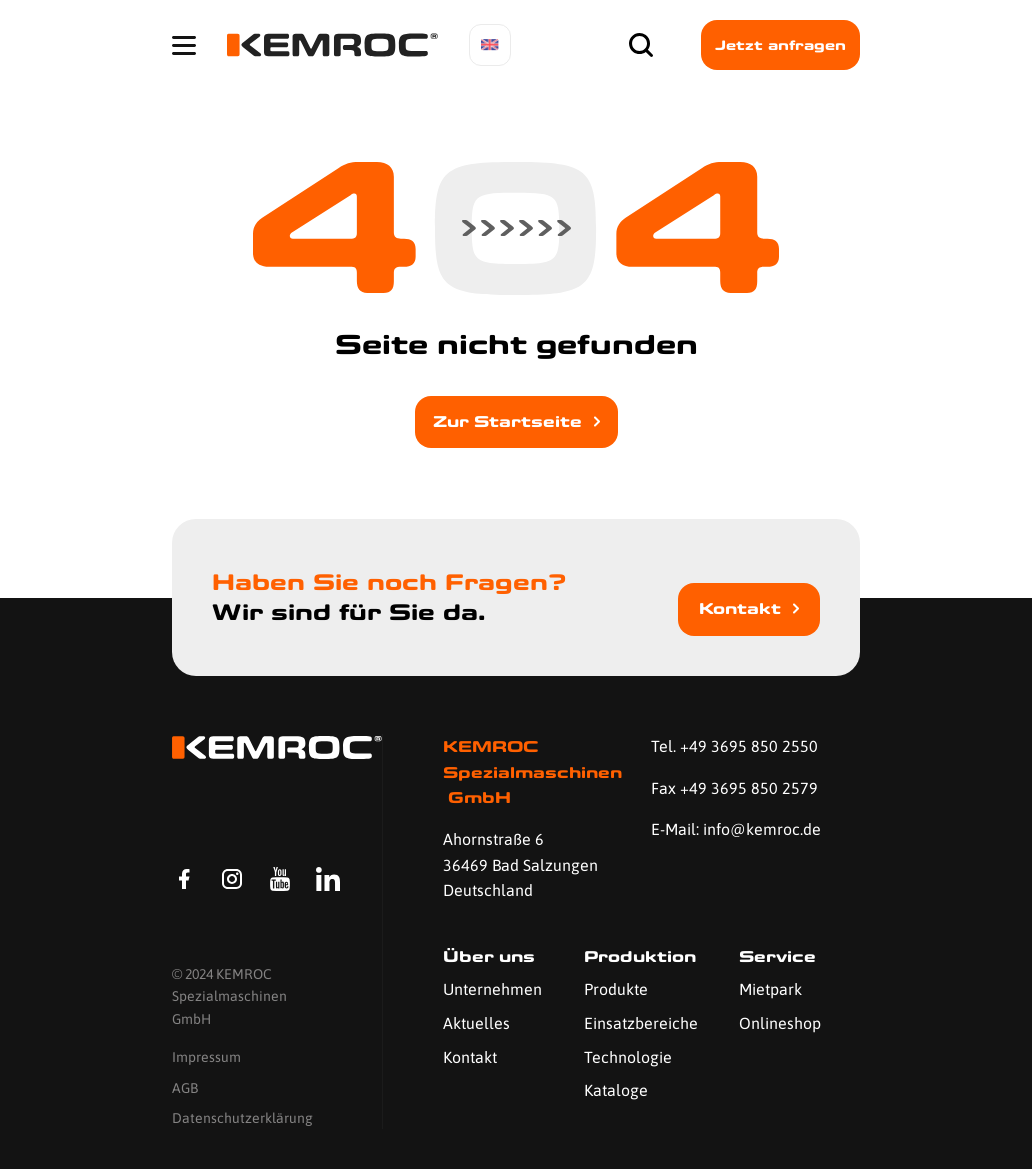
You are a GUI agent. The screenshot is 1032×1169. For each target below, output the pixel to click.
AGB (185, 1088)
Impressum (206, 1057)
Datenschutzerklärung (242, 1118)
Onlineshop (780, 1023)
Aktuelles (476, 1023)
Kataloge (616, 1090)
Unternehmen (492, 989)
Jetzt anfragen (780, 45)
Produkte (616, 989)
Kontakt (740, 608)
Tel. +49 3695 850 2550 (734, 746)
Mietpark (770, 989)
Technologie (628, 1057)
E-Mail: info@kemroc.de (736, 829)
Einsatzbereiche (641, 1023)
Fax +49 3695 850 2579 (734, 788)
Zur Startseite (507, 421)
